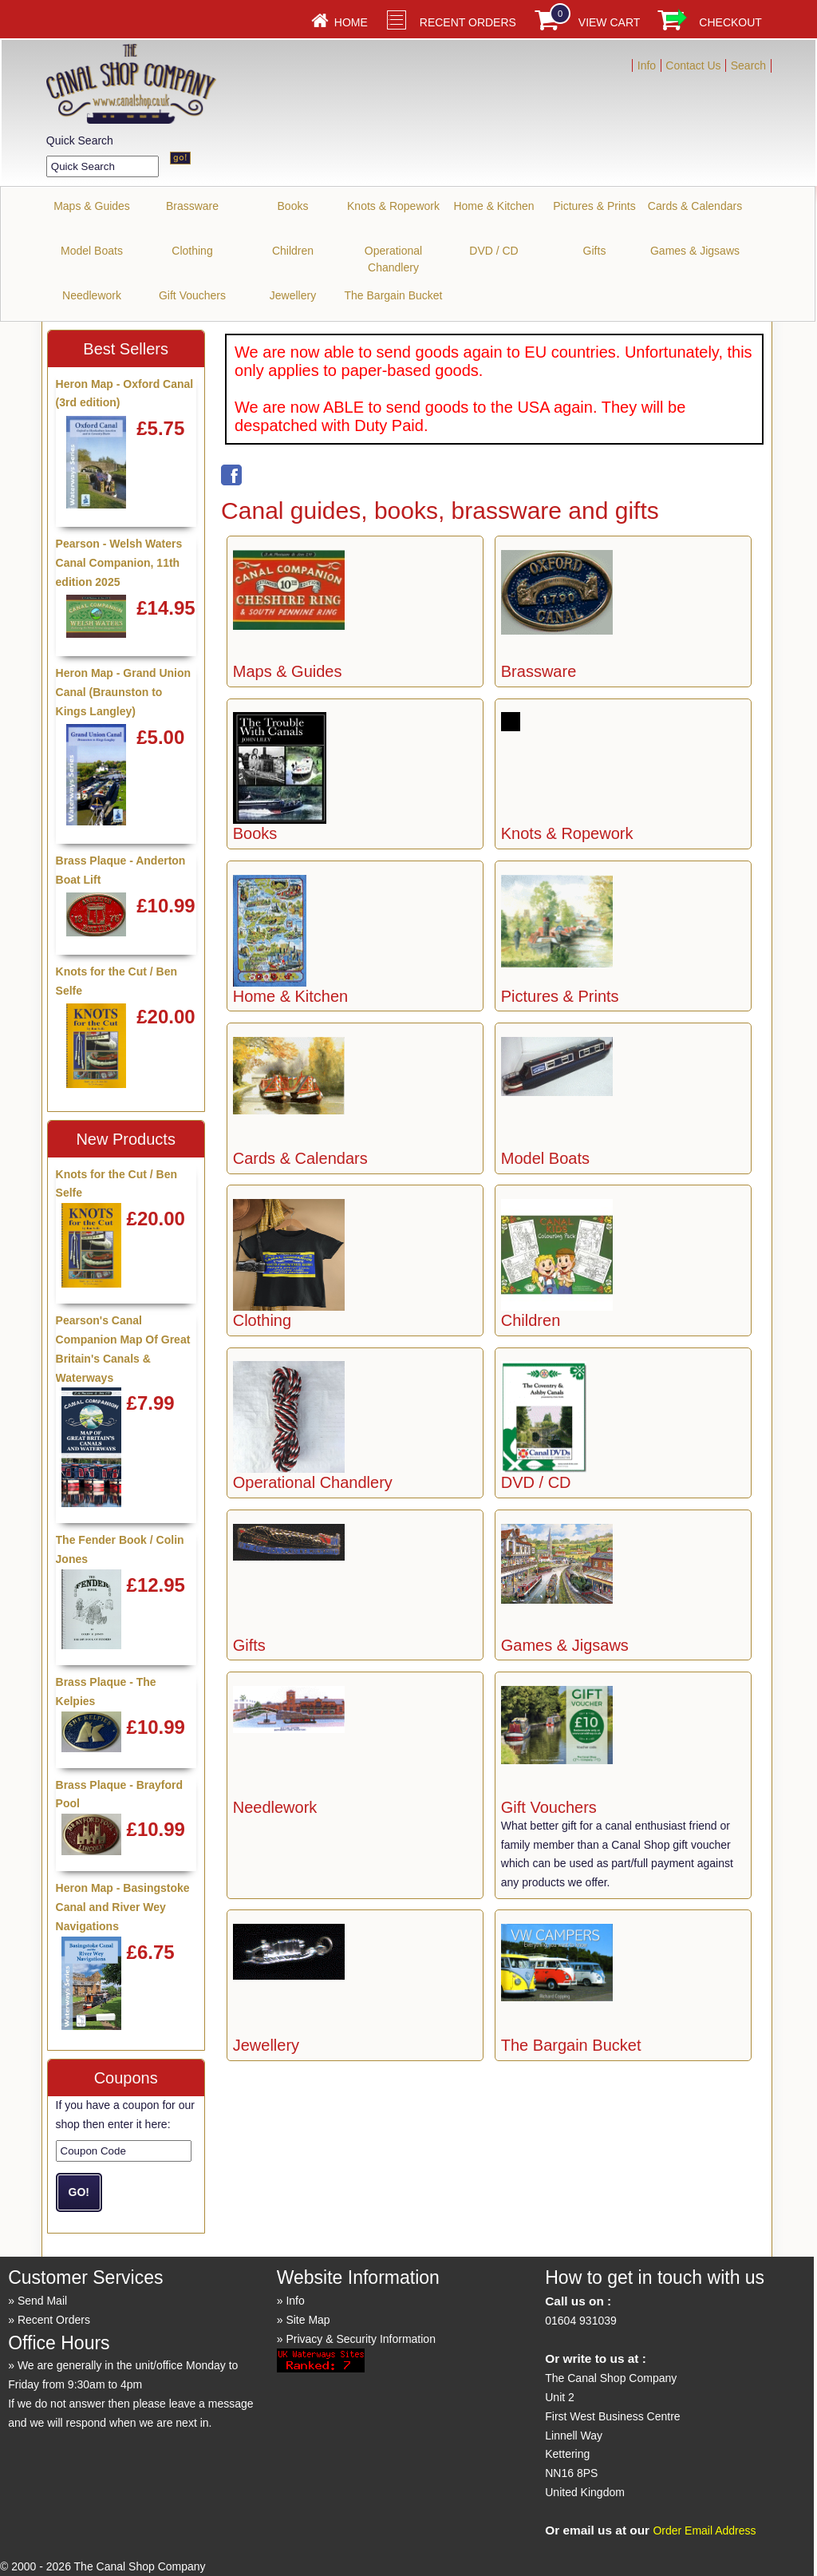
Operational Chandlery (393, 259)
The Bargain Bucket (394, 295)
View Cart (609, 22)
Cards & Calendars (695, 206)
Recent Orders (468, 22)
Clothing (192, 250)
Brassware (192, 206)
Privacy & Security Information (361, 2339)
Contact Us (692, 65)
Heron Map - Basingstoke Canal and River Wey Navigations (123, 1907)
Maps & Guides (91, 206)
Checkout (730, 22)
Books (293, 206)
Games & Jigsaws (695, 250)
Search (748, 65)
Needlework (91, 295)
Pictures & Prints (594, 206)
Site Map (308, 2319)
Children (293, 250)
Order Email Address (704, 2530)
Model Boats (92, 250)
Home (351, 22)
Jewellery (293, 295)
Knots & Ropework (393, 206)
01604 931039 (581, 2320)
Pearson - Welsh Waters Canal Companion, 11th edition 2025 (119, 562)
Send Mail (42, 2300)
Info (646, 65)
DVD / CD (493, 250)
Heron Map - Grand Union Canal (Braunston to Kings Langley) (123, 692)
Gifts (594, 250)
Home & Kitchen (493, 206)
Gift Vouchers (192, 295)
